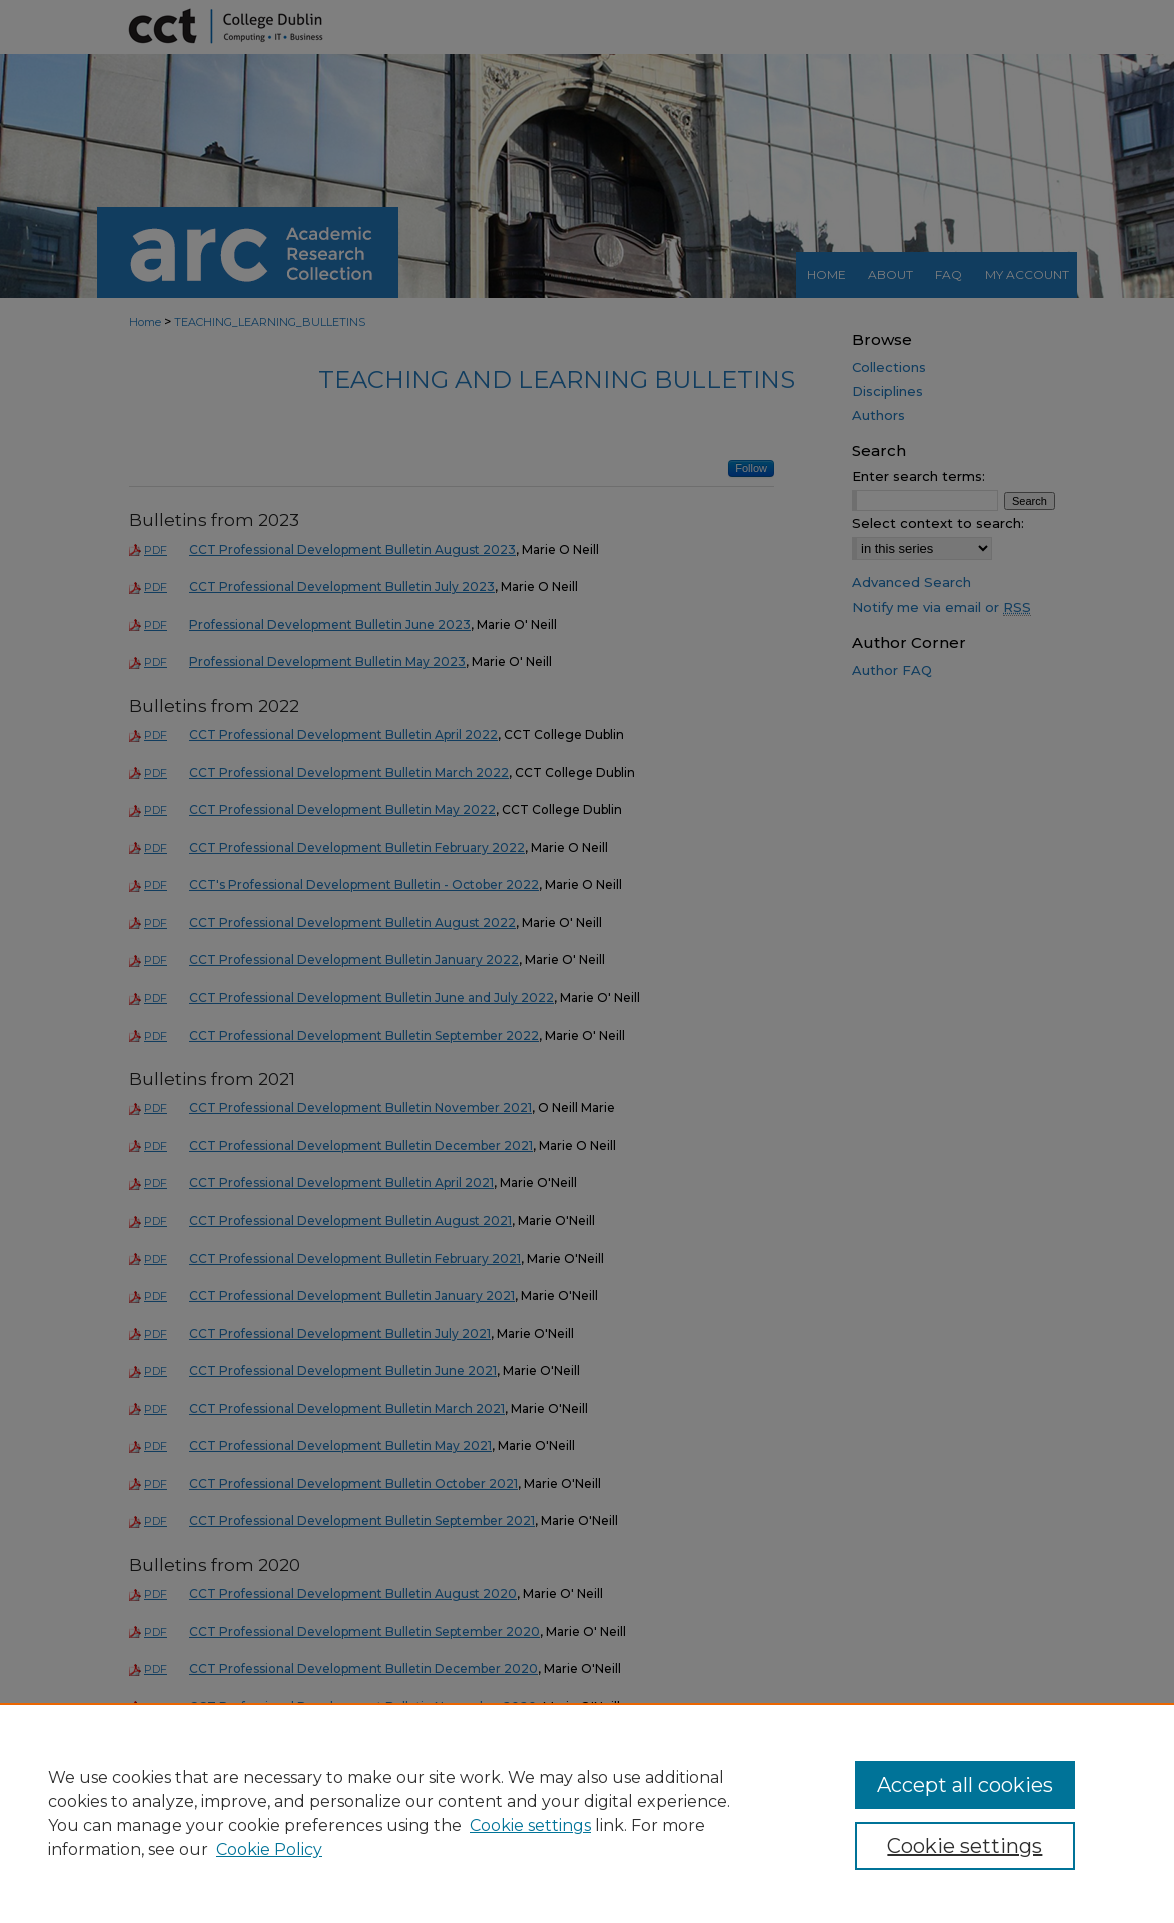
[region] (587, 1813)
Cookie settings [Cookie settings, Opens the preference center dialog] (964, 1846)
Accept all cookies (965, 1785)
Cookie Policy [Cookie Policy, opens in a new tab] (269, 1849)
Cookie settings (530, 1825)
